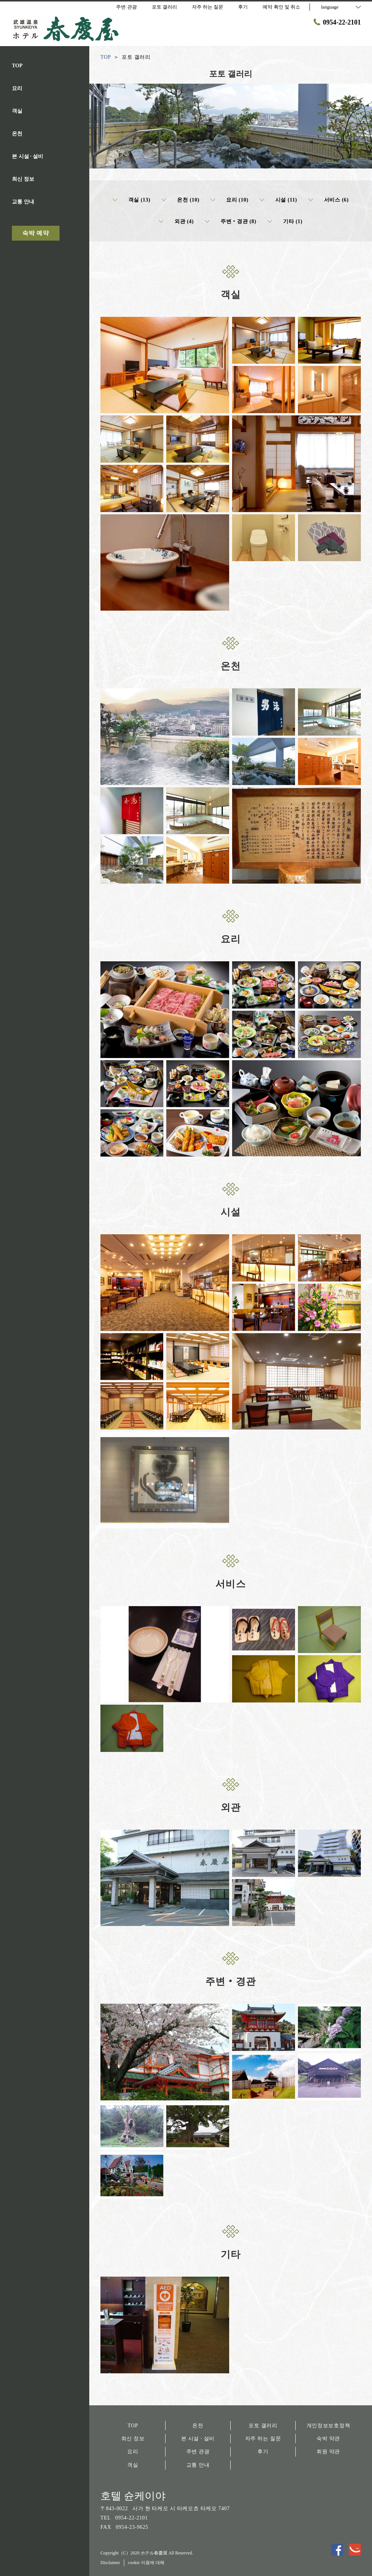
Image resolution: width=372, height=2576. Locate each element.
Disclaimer (110, 2562)
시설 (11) (278, 200)
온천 (197, 2425)
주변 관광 (198, 2451)
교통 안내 (198, 2465)
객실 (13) (132, 200)
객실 (132, 2465)
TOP (133, 2425)
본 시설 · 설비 (198, 2438)
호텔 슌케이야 (133, 2496)
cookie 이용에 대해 (146, 2562)
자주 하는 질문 (263, 2438)
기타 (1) (284, 222)
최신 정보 (133, 2438)
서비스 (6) (328, 200)
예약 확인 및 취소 (281, 7)
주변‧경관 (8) (230, 222)
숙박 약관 (328, 2438)
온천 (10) (180, 200)
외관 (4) (176, 222)
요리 (132, 2451)
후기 (262, 2451)
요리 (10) (229, 200)
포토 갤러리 (263, 2425)
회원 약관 (328, 2451)
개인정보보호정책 (328, 2425)
